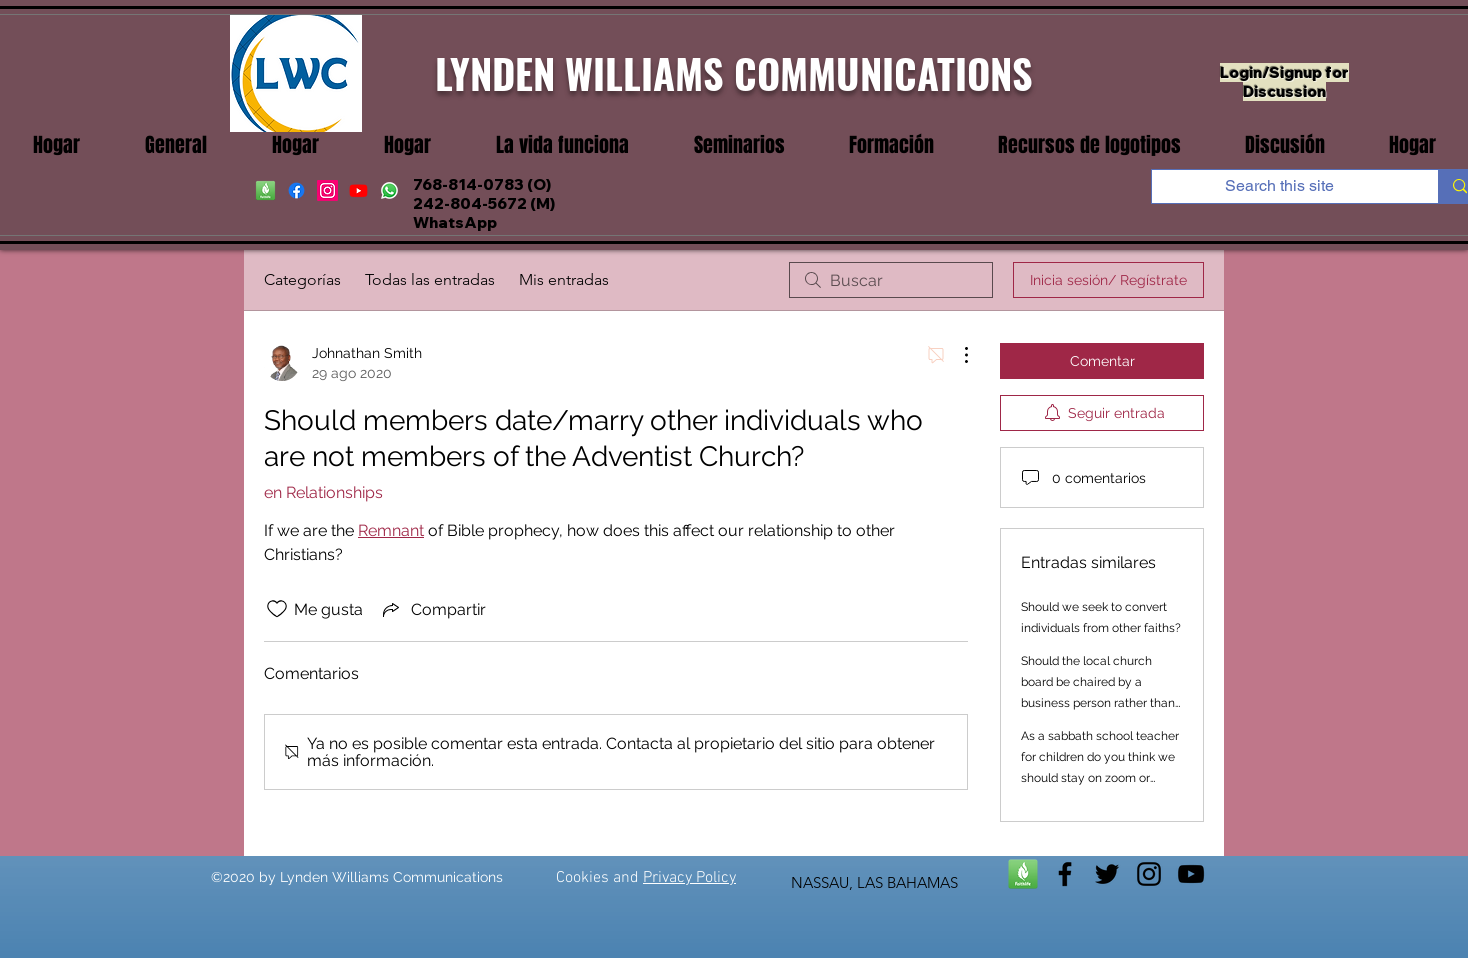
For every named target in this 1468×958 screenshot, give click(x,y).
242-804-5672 (470, 203)
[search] (891, 280)
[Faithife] (265, 190)
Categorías (302, 279)
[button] (562, 145)
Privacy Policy (689, 878)
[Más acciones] (956, 355)
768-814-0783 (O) (482, 184)
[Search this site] (1280, 186)
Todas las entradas (430, 279)
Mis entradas (564, 279)
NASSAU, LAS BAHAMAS (874, 882)
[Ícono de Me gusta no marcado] (277, 609)
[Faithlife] (1023, 874)
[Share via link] (432, 609)
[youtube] (358, 190)
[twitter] (1107, 874)
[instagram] (327, 190)
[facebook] (296, 190)
